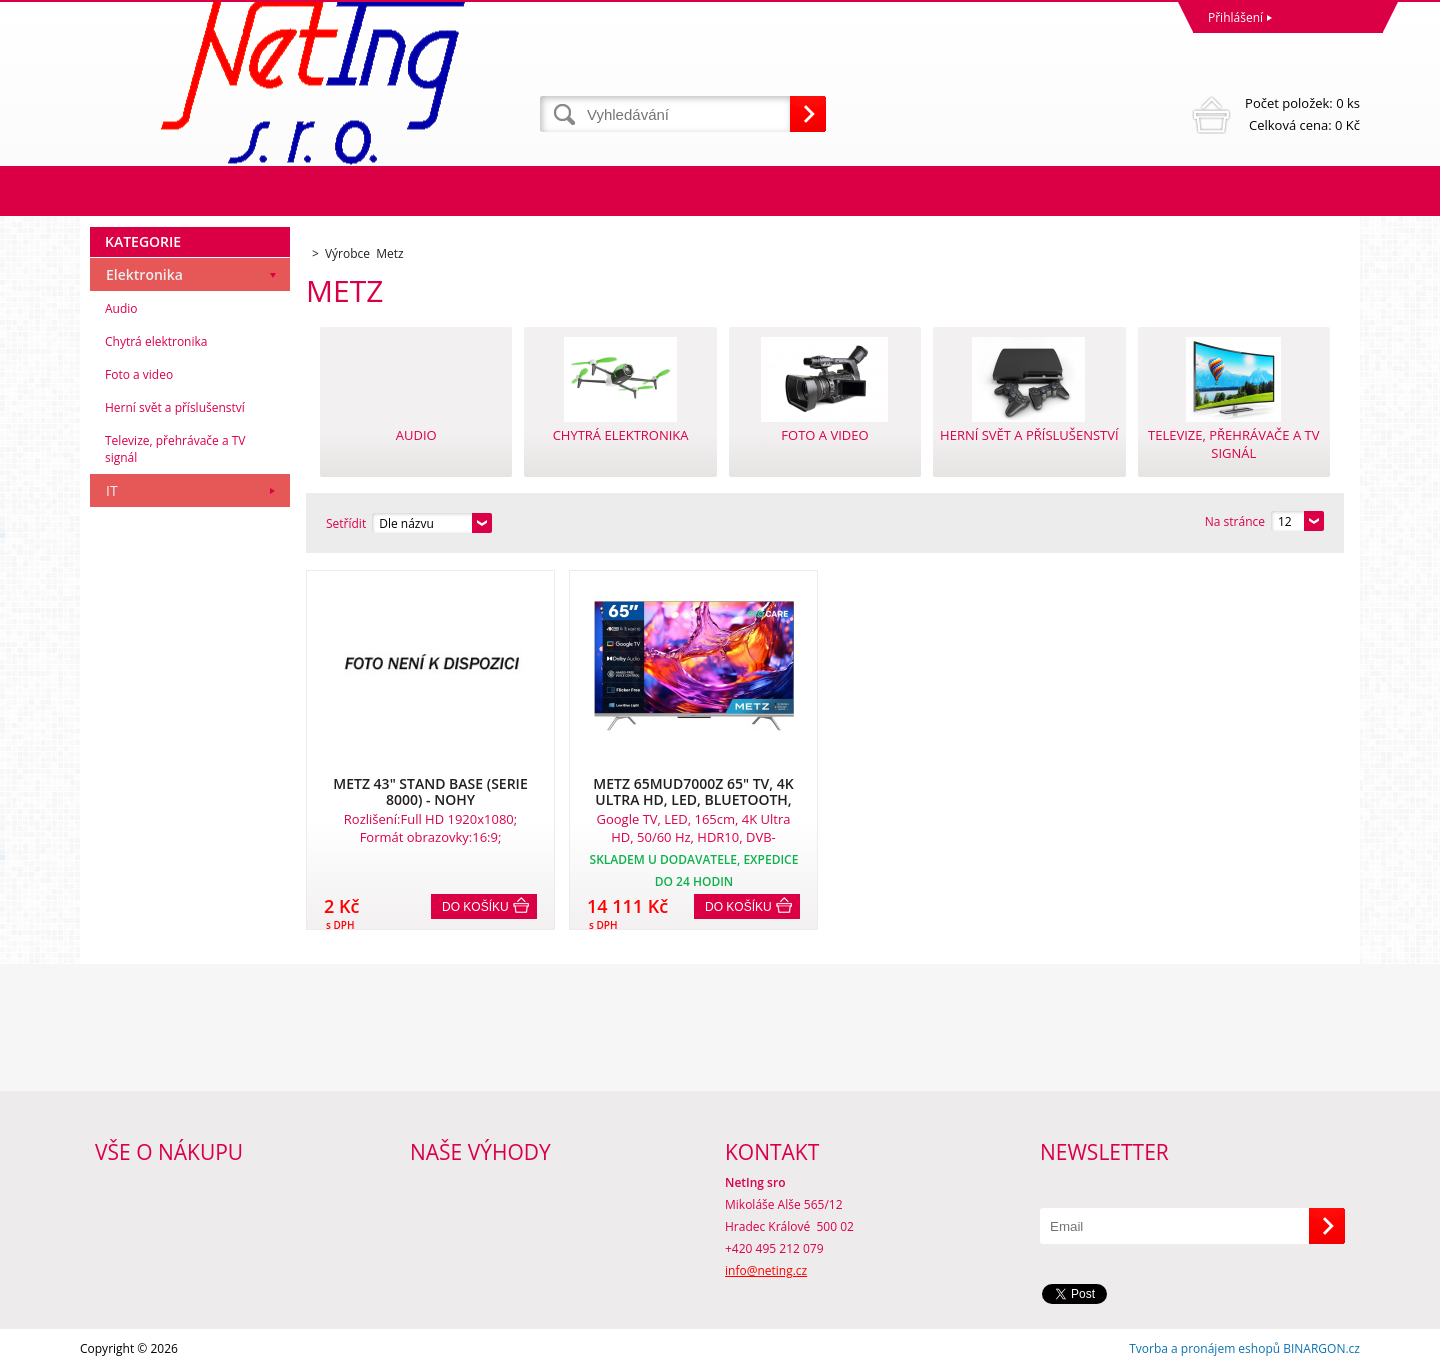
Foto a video (139, 374)
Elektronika (144, 274)
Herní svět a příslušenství (175, 407)
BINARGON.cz (1321, 1348)
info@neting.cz (766, 1270)
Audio (121, 308)
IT (112, 490)
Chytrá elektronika (156, 341)
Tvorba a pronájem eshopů (1204, 1348)
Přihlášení (1235, 17)
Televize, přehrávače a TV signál (175, 449)
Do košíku (475, 907)
